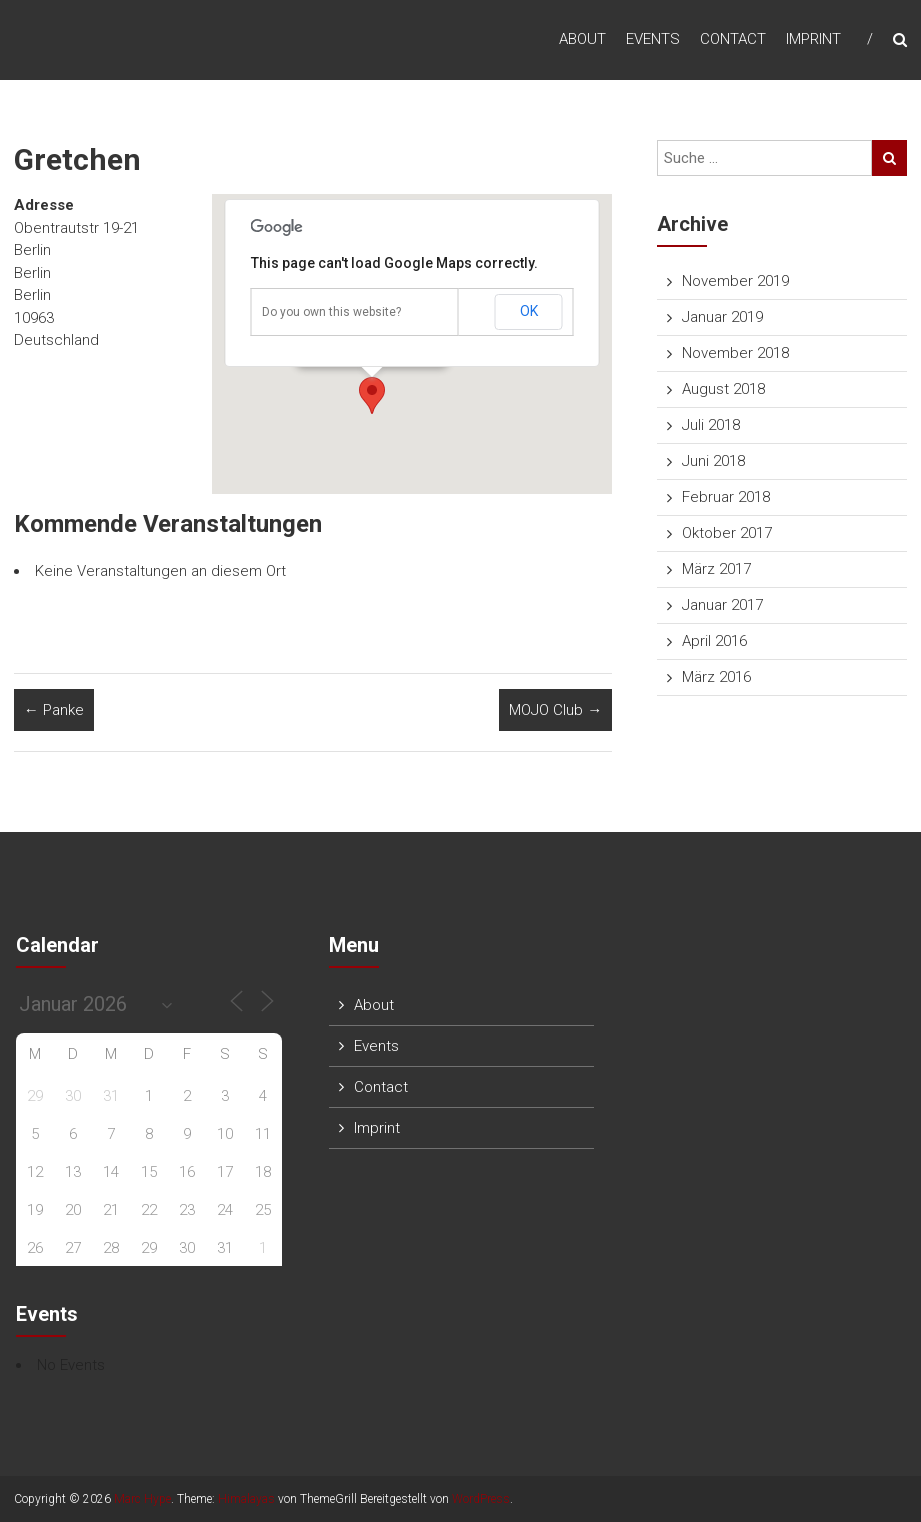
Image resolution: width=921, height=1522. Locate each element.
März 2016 (716, 677)
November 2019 (735, 281)
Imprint (813, 39)
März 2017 (716, 569)
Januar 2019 (722, 317)
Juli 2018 (711, 425)
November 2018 (735, 353)
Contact (733, 39)
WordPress (481, 1499)
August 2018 (723, 389)
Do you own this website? (331, 312)
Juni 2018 (713, 461)
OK (529, 311)
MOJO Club (555, 710)
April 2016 (714, 641)
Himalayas (246, 1499)
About (582, 39)
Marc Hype (142, 1499)
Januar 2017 (722, 605)
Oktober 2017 (727, 533)
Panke (54, 710)
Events (653, 39)
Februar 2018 (726, 497)
